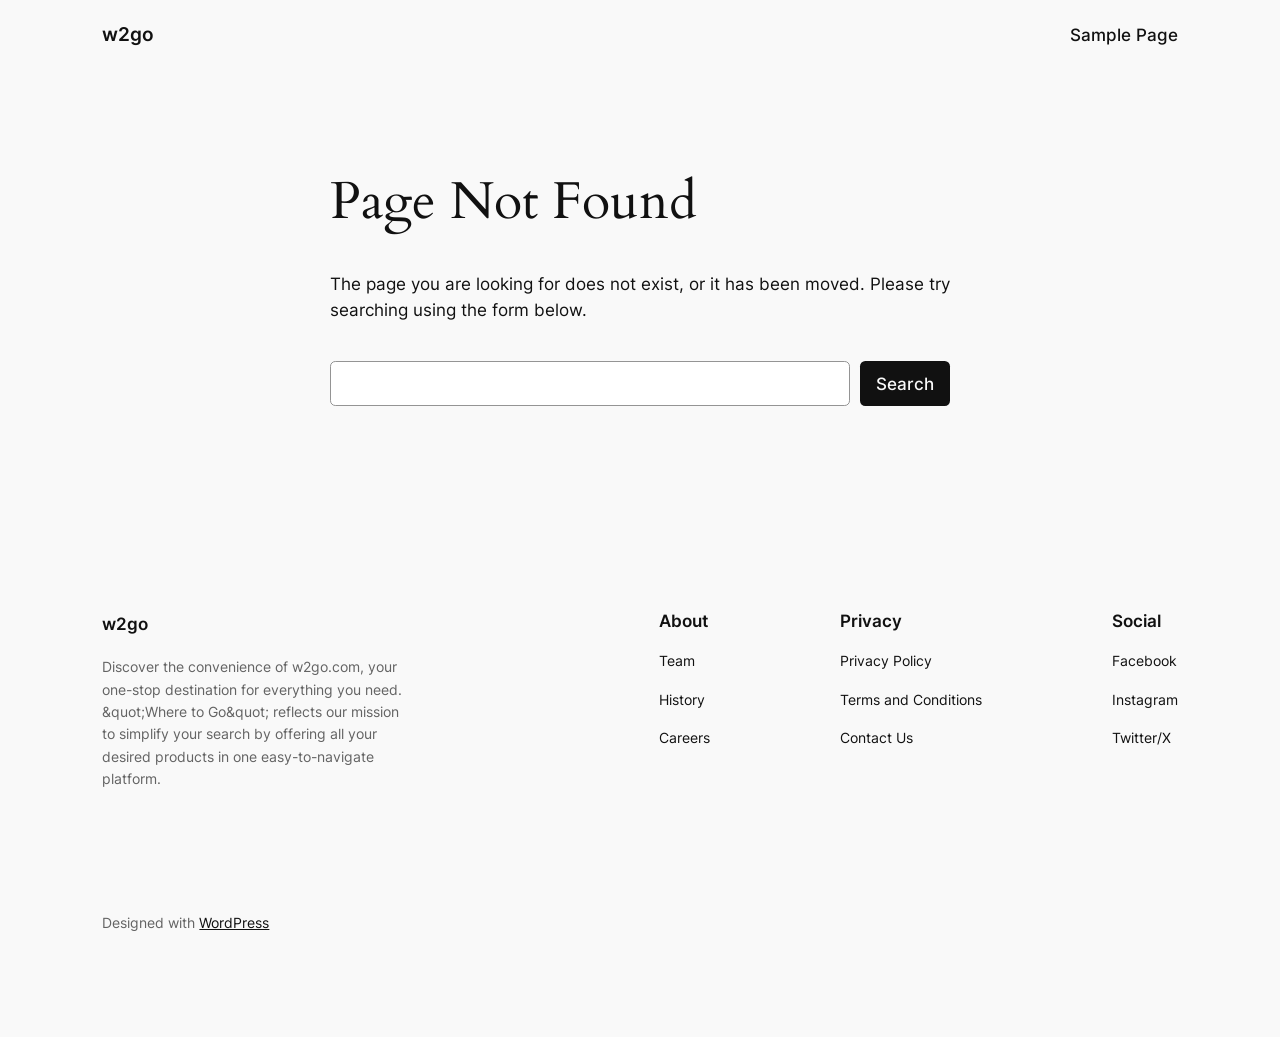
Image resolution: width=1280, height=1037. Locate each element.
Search (905, 384)
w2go (128, 34)
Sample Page (1124, 35)
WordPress (234, 922)
